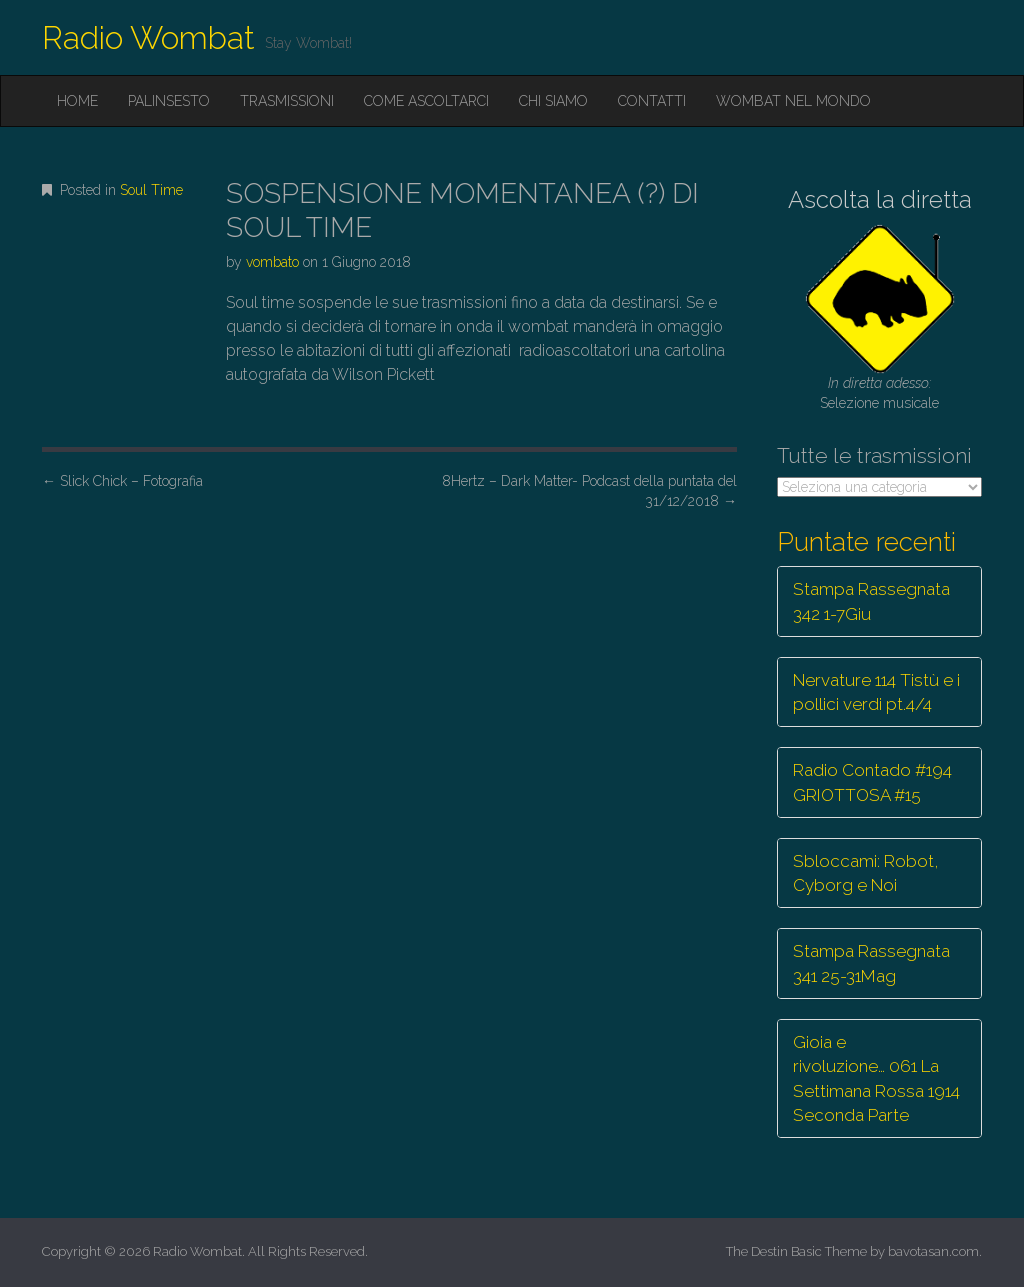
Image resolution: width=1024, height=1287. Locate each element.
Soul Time (151, 190)
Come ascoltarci (426, 101)
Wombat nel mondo (793, 101)
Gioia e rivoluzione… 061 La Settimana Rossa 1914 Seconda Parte (876, 1078)
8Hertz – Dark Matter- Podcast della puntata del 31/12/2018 (589, 491)
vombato (272, 262)
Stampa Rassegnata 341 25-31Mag (871, 963)
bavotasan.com (933, 1251)
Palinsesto (169, 101)
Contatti (652, 101)
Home (77, 101)
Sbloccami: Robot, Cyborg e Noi (866, 873)
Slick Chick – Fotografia (122, 481)
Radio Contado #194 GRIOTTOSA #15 (872, 782)
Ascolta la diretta (880, 199)
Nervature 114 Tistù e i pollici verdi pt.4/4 (876, 692)
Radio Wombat (148, 37)
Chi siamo (553, 101)
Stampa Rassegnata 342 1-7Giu (871, 601)
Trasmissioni (287, 101)
